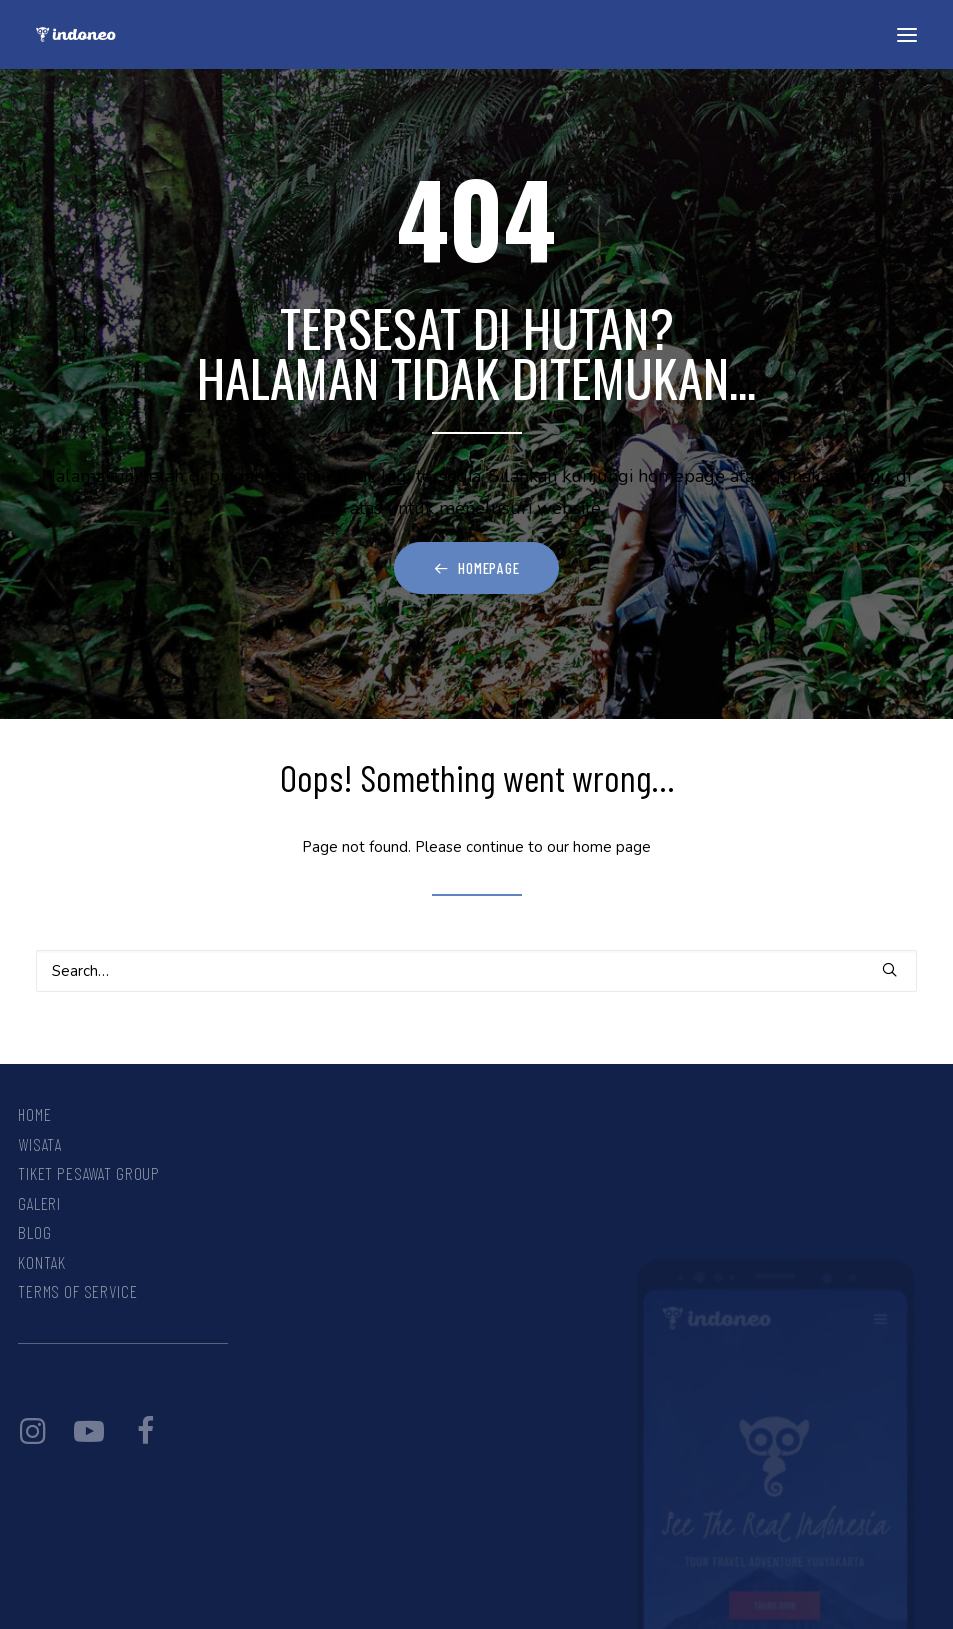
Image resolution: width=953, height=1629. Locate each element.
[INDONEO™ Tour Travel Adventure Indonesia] (76, 34)
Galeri (39, 1203)
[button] (907, 34)
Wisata (40, 1144)
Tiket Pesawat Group (89, 1173)
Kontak (42, 1262)
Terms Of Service (78, 1291)
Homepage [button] (477, 568)
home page (612, 847)
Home (34, 1114)
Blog (34, 1232)
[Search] (476, 971)
